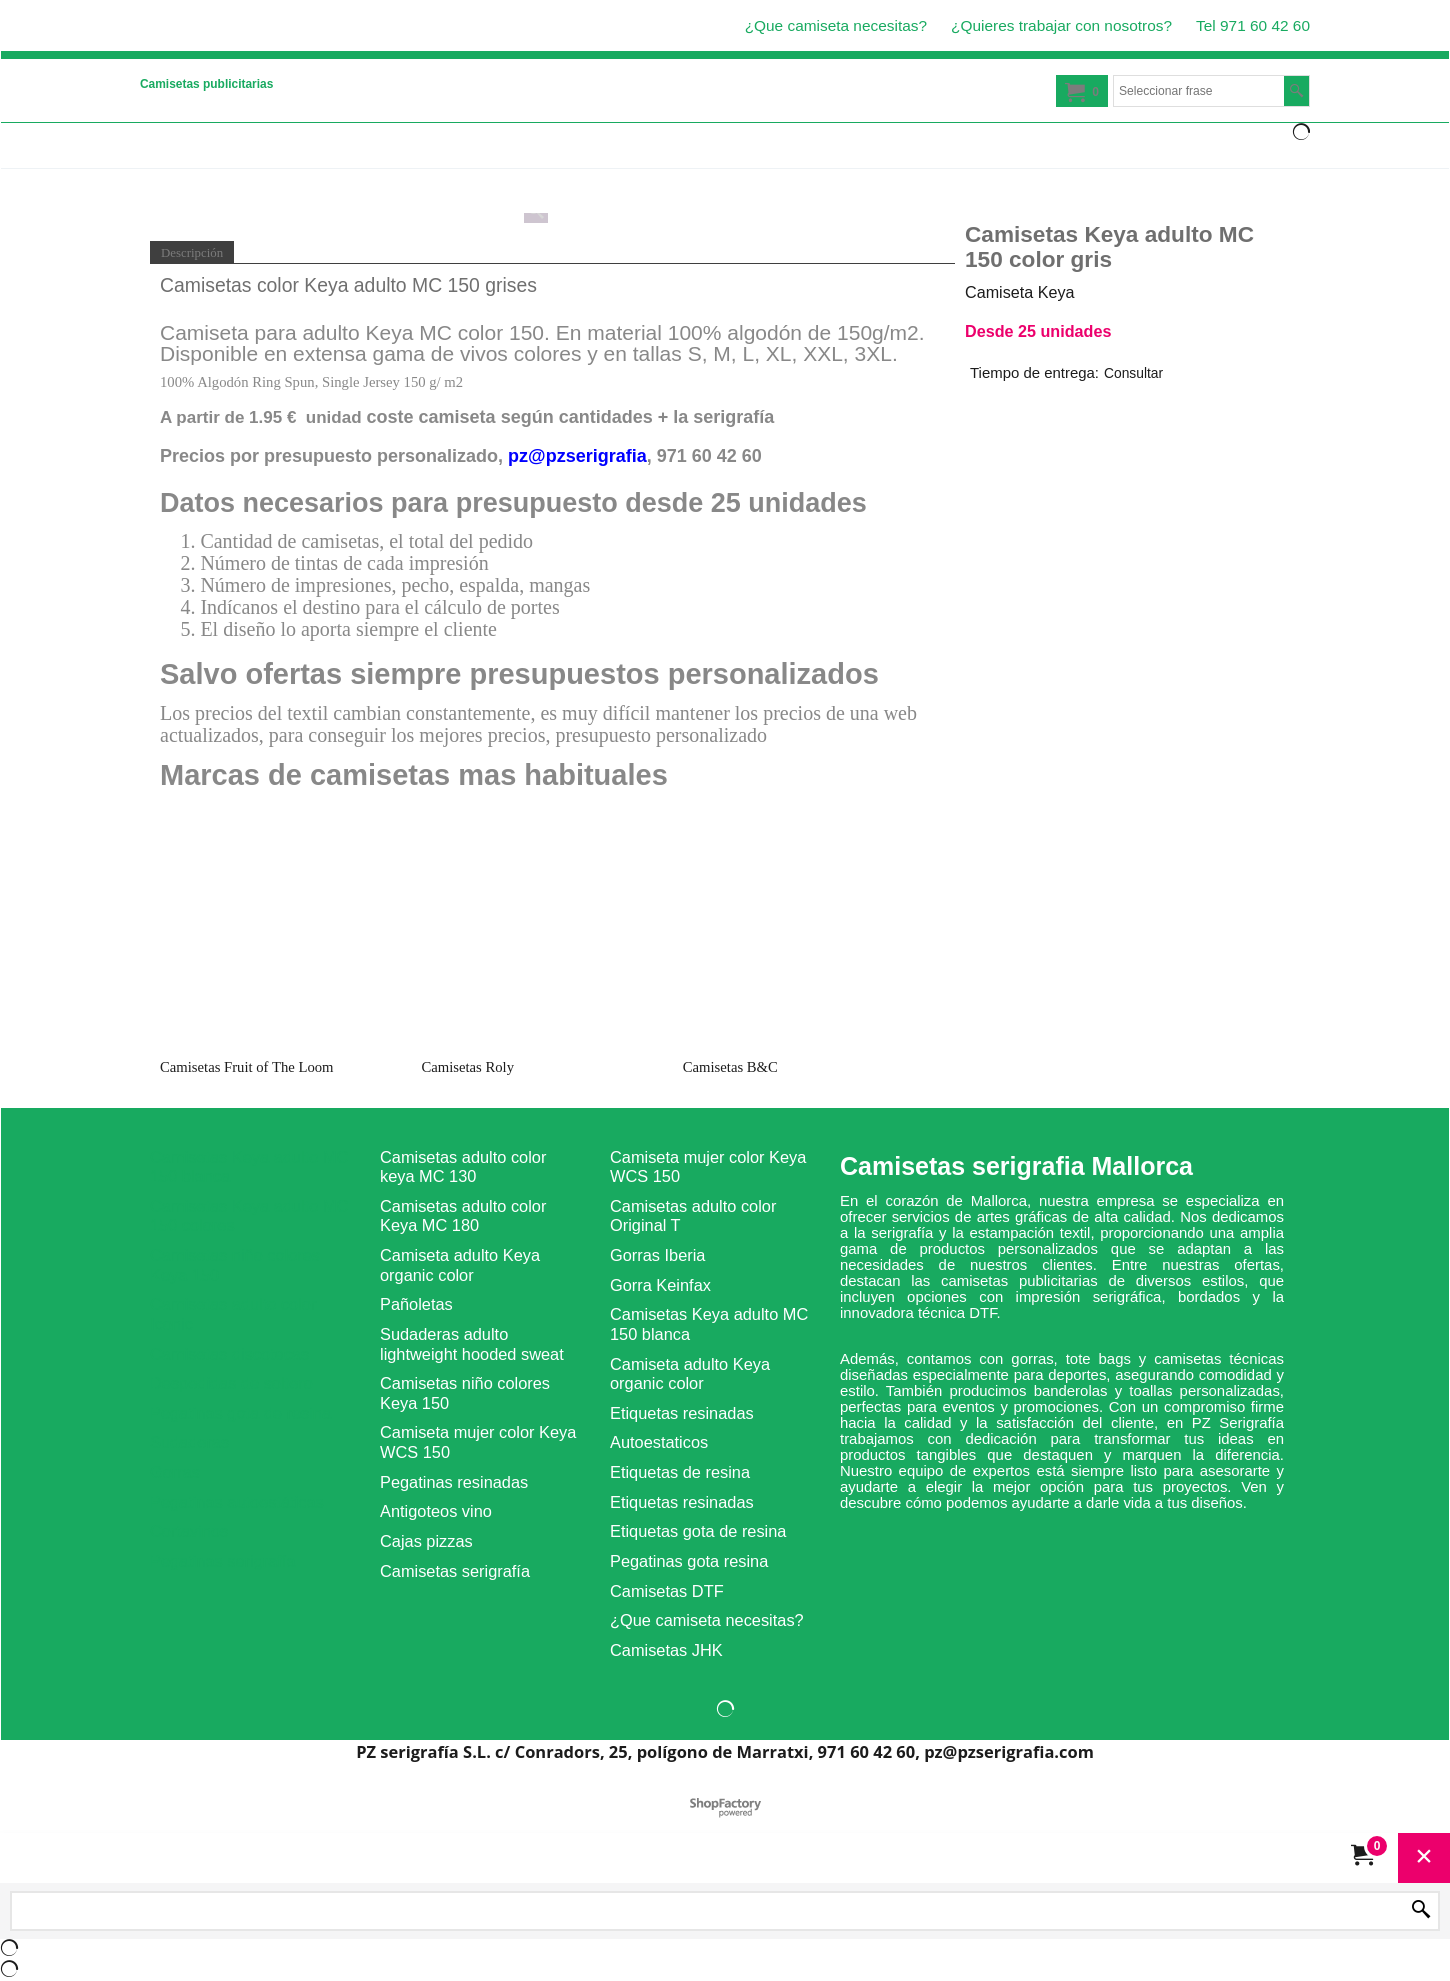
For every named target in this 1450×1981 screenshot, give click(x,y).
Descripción (192, 253)
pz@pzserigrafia (577, 456)
